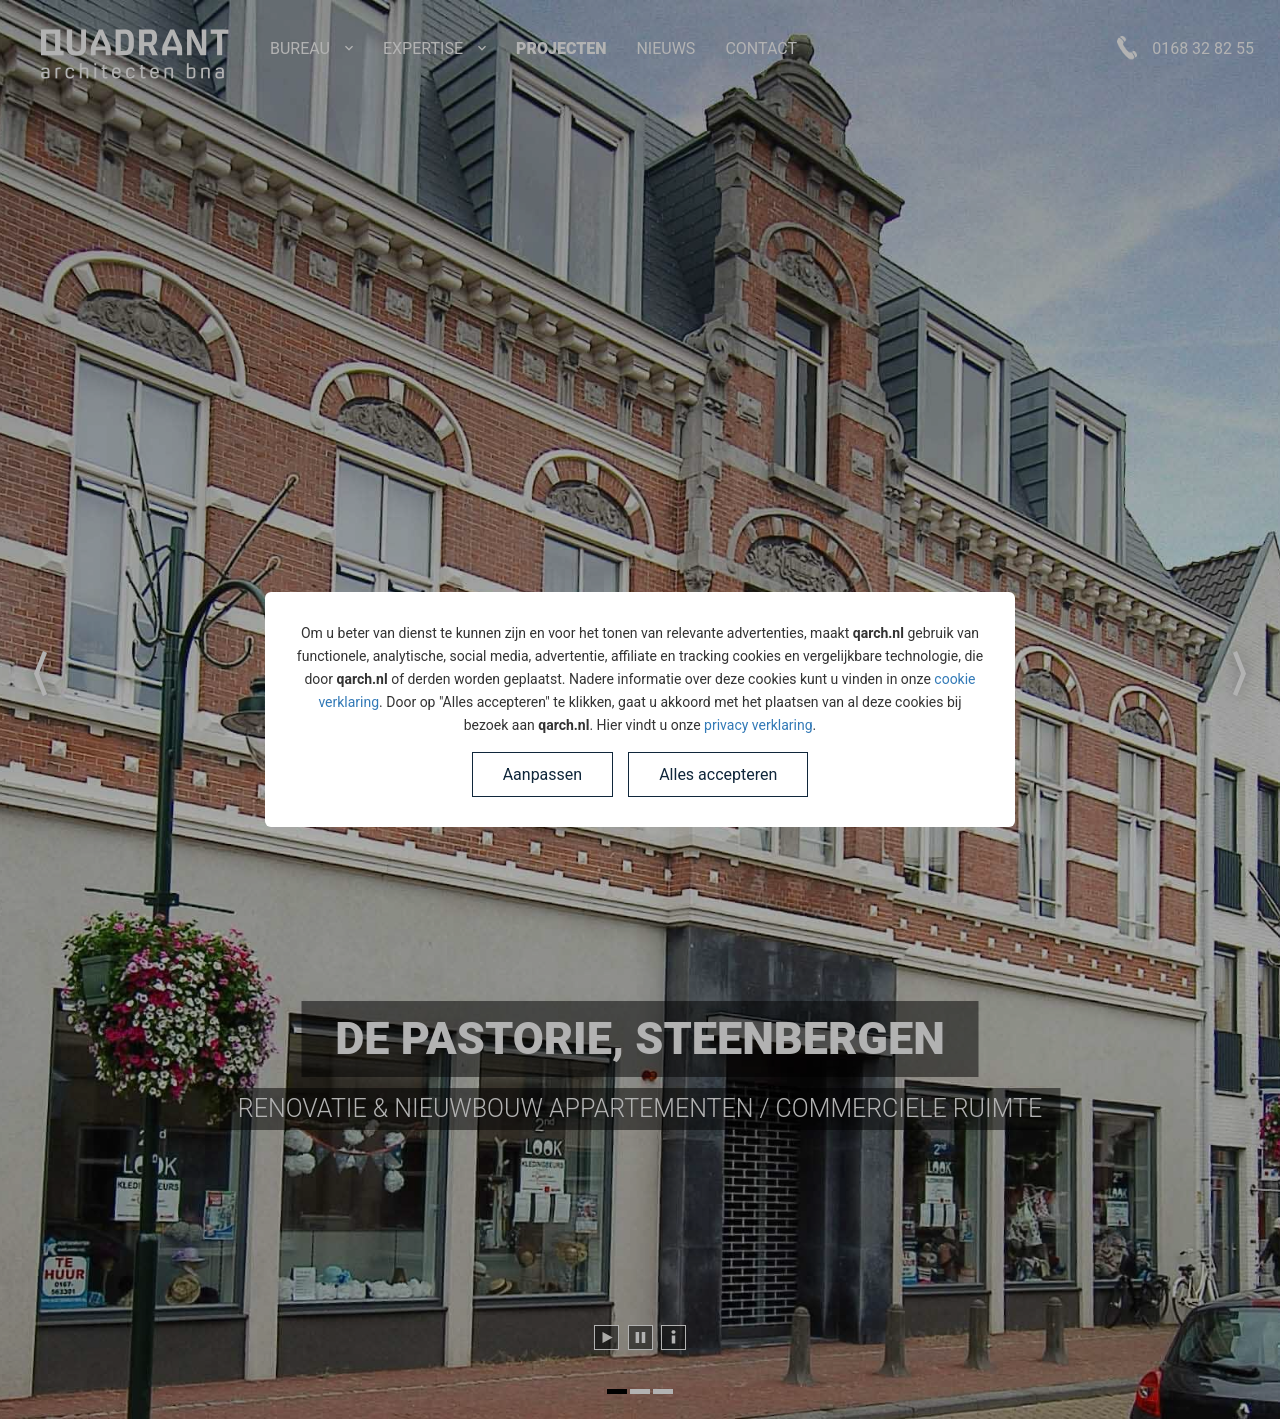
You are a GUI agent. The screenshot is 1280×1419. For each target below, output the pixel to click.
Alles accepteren (718, 774)
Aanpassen (543, 774)
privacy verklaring (758, 725)
